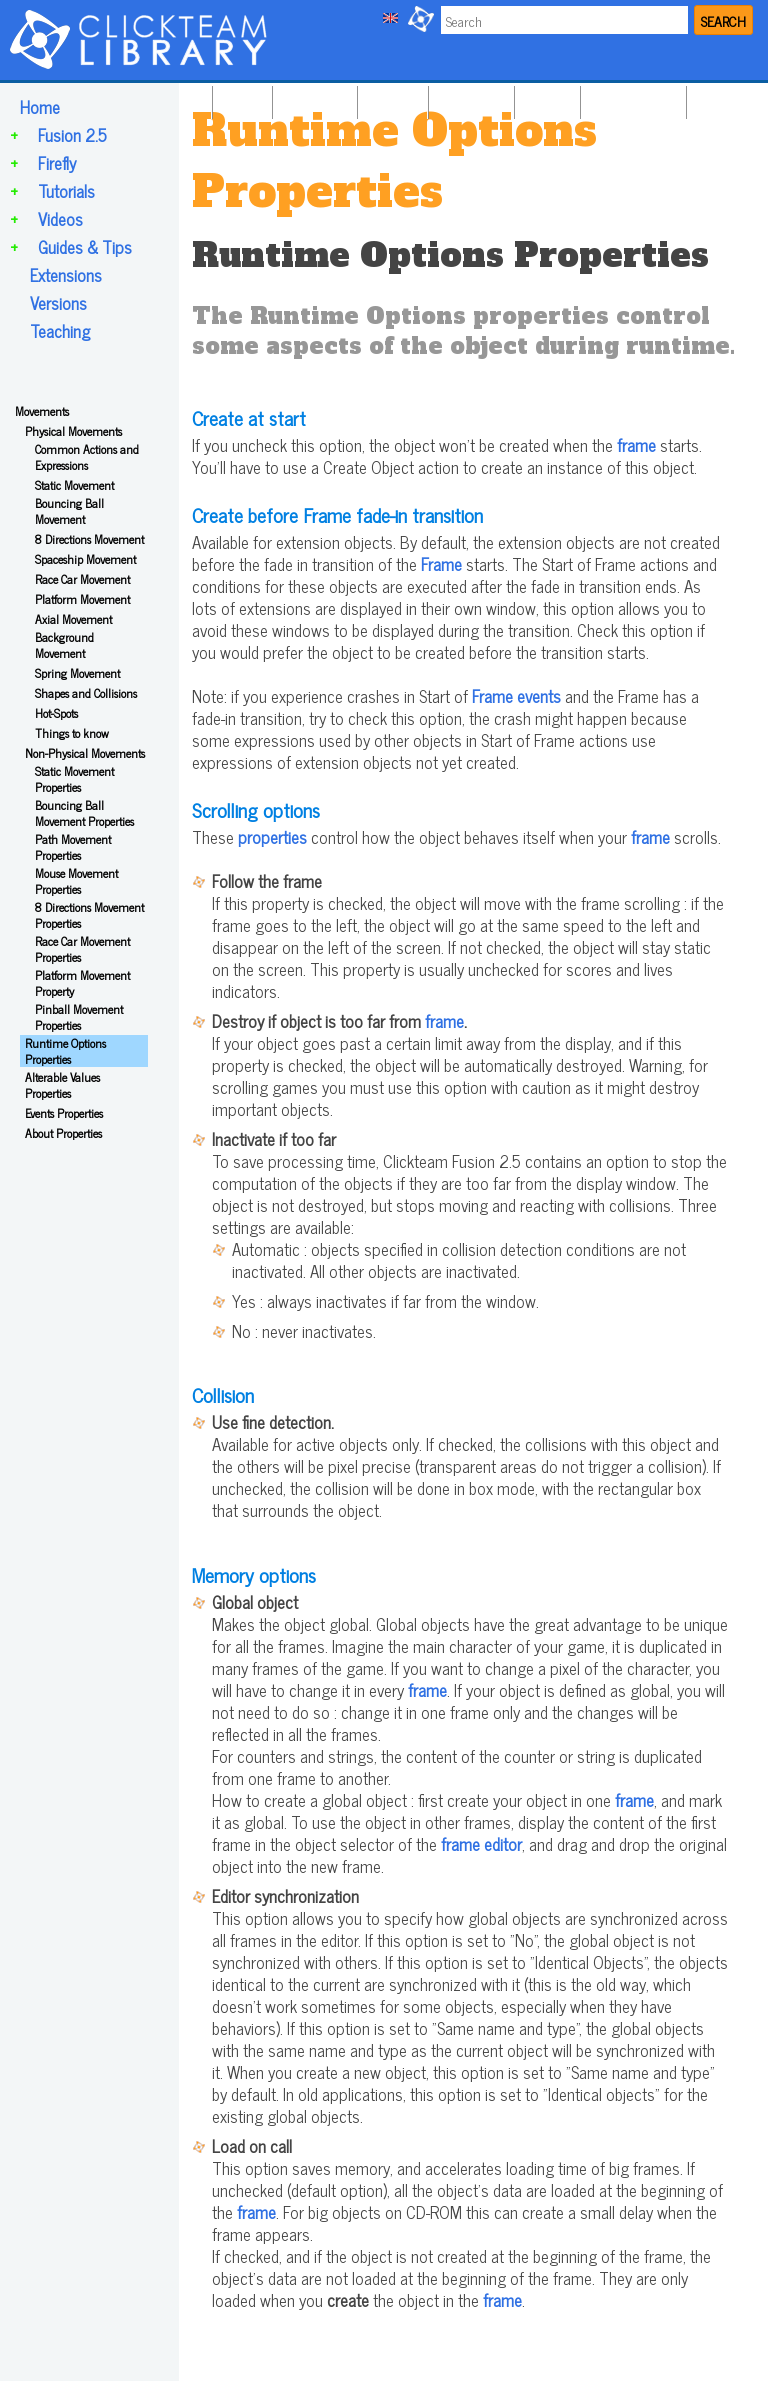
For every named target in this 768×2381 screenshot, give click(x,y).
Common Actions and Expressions (87, 457)
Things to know (72, 733)
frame (636, 445)
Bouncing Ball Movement (69, 511)
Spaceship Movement (85, 559)
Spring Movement (77, 673)
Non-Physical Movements (85, 753)
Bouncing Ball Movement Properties (84, 813)
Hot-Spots (56, 713)
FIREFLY (390, 97)
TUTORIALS (469, 97)
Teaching (60, 331)
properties (272, 837)
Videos (60, 219)
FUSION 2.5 (312, 97)
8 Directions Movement (89, 539)
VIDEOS (545, 97)
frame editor (481, 1844)
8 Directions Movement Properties (89, 915)
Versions (58, 303)
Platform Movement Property (82, 983)
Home (40, 107)
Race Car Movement (82, 579)
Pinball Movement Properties (79, 1017)
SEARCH (723, 20)
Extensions (66, 275)
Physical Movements (73, 431)
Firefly (57, 163)
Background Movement (64, 645)
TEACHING (725, 97)
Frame (441, 564)
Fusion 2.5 (72, 135)
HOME (240, 97)
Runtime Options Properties (65, 1051)
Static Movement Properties (74, 779)
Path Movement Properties (73, 847)
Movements (42, 411)
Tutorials (66, 191)
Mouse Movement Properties (76, 881)
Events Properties (64, 1113)
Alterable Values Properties (62, 1085)
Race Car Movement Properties (82, 949)
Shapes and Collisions (86, 693)
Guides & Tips (85, 247)
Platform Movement (82, 599)
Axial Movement (73, 619)
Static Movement (74, 485)
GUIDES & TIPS (631, 97)
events (539, 696)
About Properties (63, 1133)
